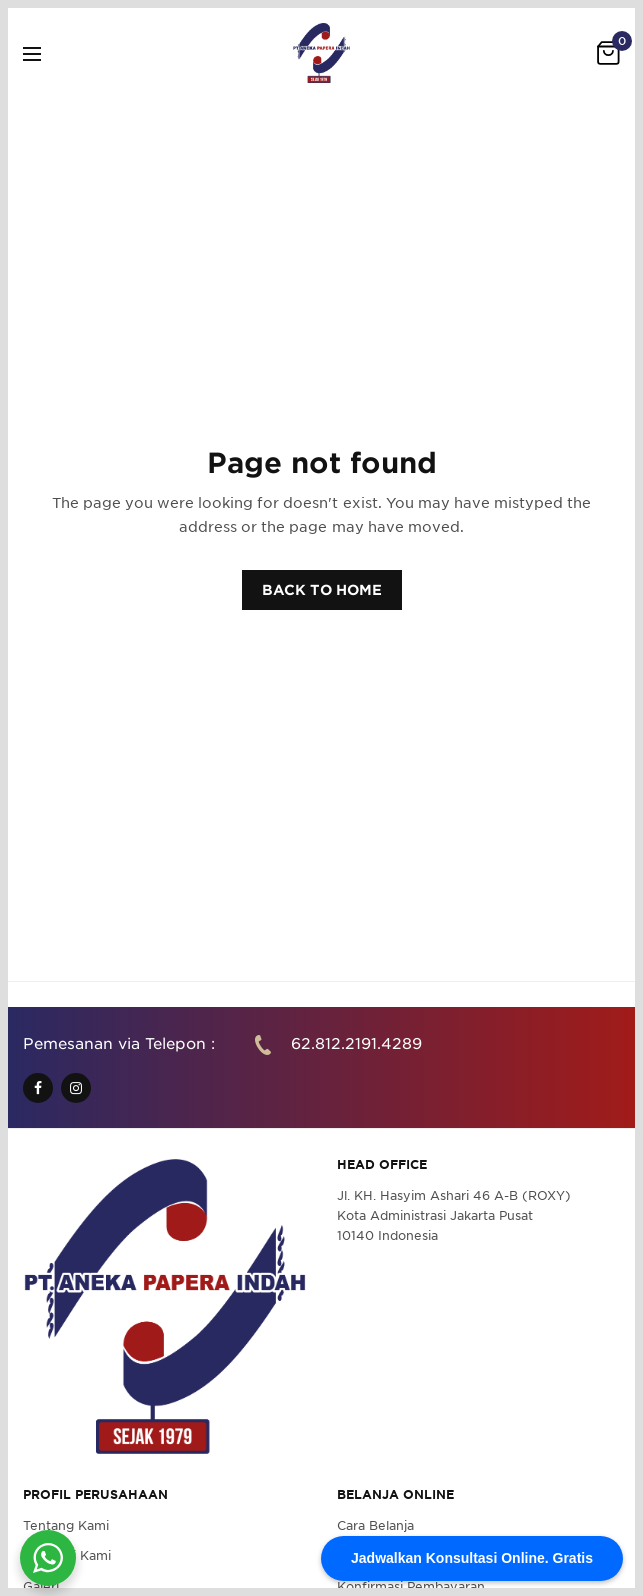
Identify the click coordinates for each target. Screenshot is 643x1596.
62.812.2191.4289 (356, 1044)
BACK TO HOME (322, 590)
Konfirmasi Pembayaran (411, 1585)
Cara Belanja (375, 1525)
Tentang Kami (66, 1525)
